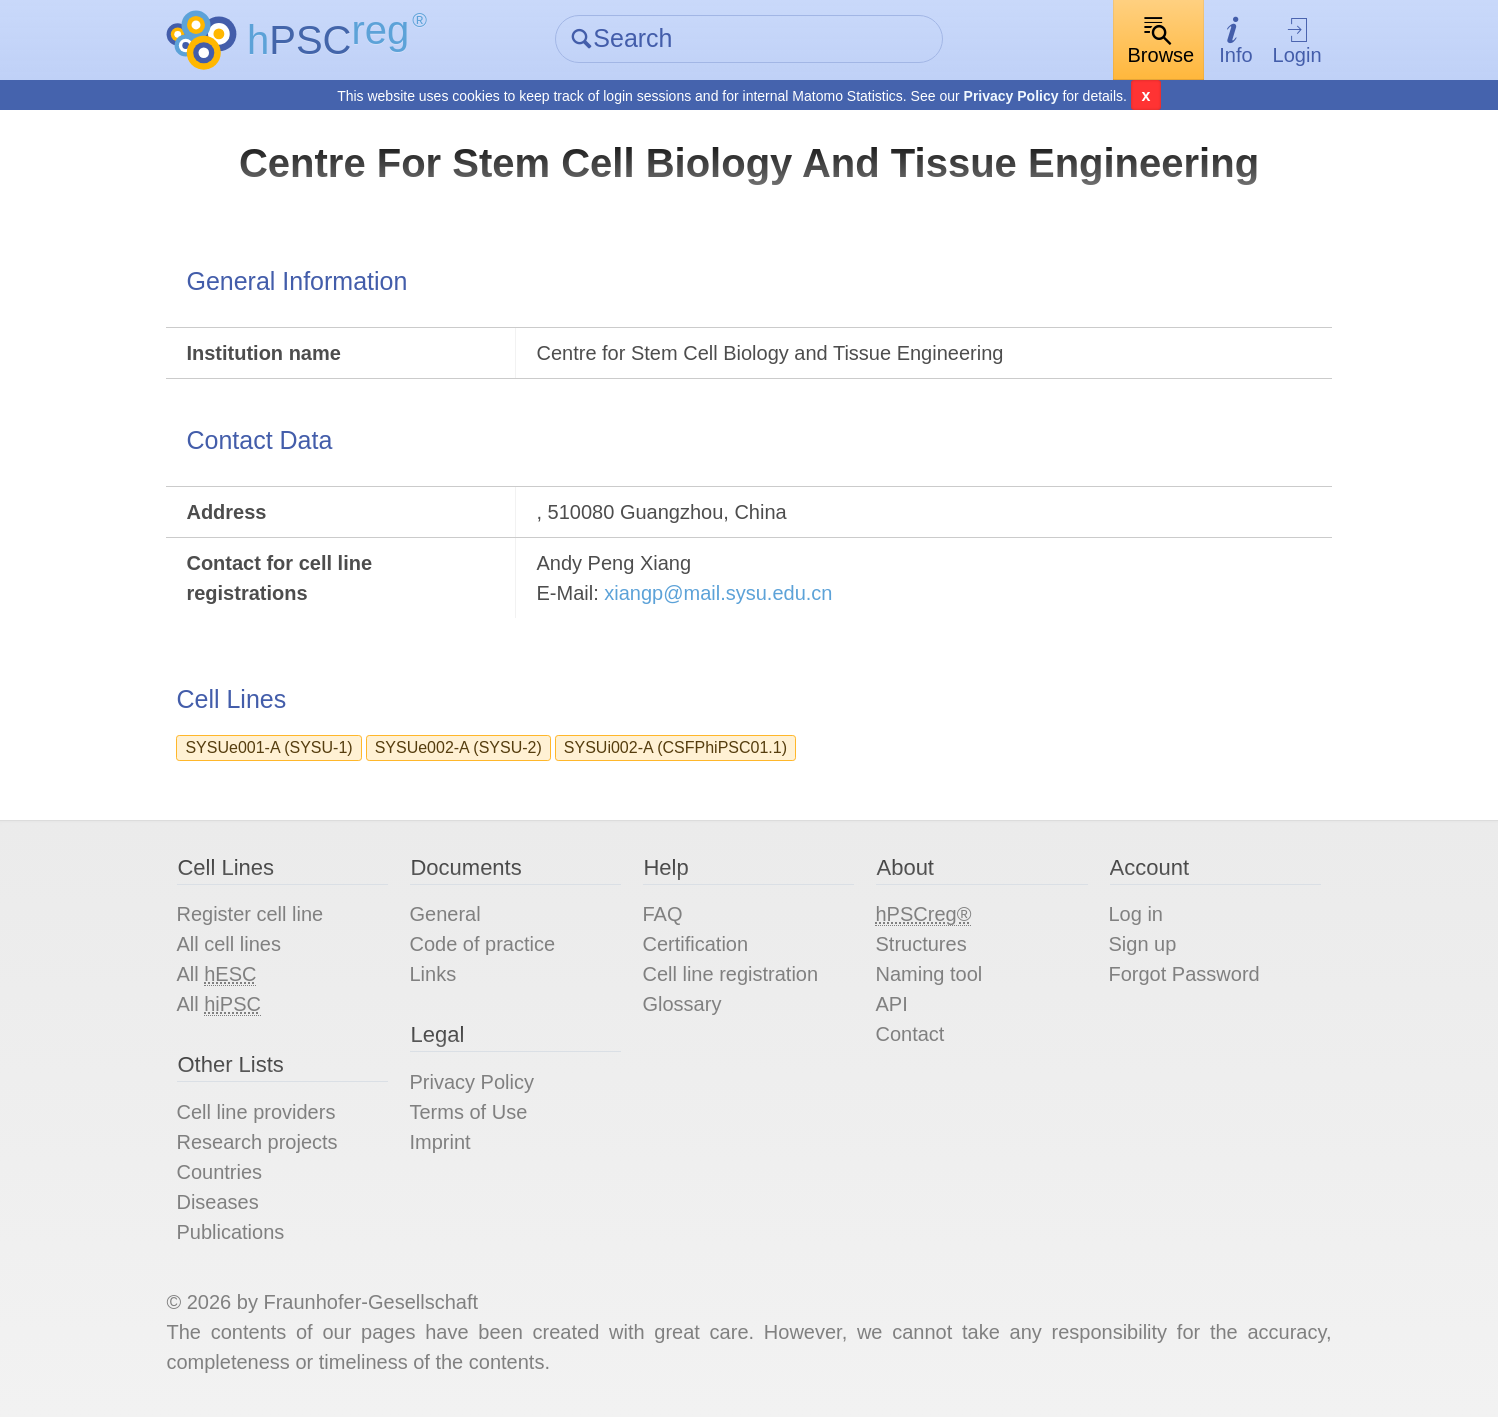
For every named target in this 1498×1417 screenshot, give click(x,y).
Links (432, 974)
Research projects (256, 1142)
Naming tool (928, 974)
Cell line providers (255, 1112)
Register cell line (249, 914)
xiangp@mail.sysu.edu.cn (718, 593)
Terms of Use (468, 1112)
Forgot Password (1184, 974)
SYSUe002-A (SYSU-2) (458, 747)
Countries (219, 1172)
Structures (920, 944)
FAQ (662, 914)
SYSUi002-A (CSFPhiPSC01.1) (675, 747)
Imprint (439, 1142)
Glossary (681, 1004)
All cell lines (228, 944)
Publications (230, 1232)
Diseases (217, 1202)
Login (1297, 40)
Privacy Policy (1011, 96)
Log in (1136, 914)
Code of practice (482, 944)
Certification (695, 944)
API (891, 1004)
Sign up (1143, 944)
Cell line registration (730, 974)
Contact (909, 1034)
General (444, 914)
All (216, 974)
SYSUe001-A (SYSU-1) (268, 747)
